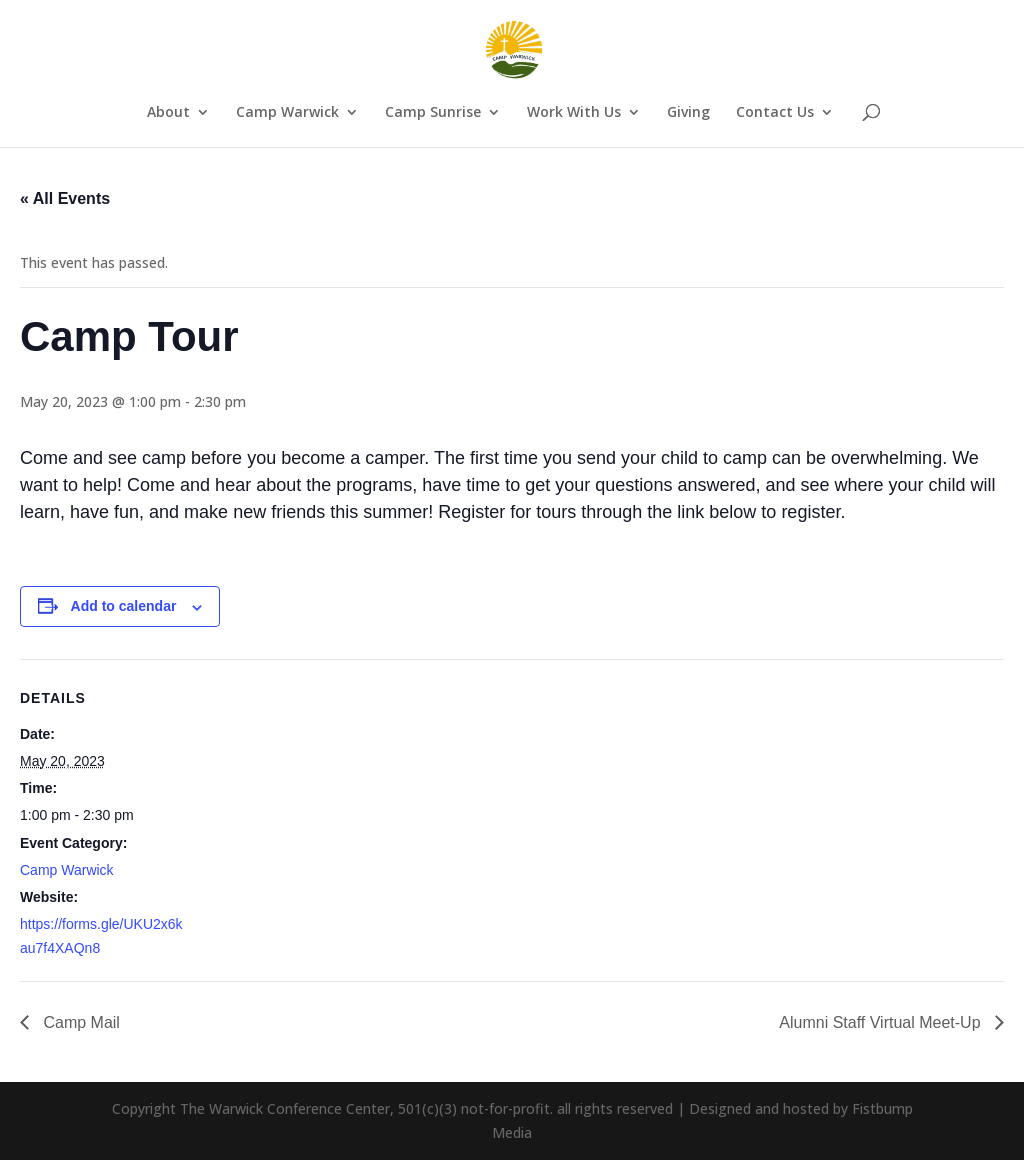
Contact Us (775, 113)
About (168, 113)
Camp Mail (79, 1022)
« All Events (65, 198)
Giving (688, 113)
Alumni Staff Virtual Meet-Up (882, 1022)
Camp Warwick (287, 113)
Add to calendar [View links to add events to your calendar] (124, 606)
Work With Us (574, 113)
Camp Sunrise (433, 113)
